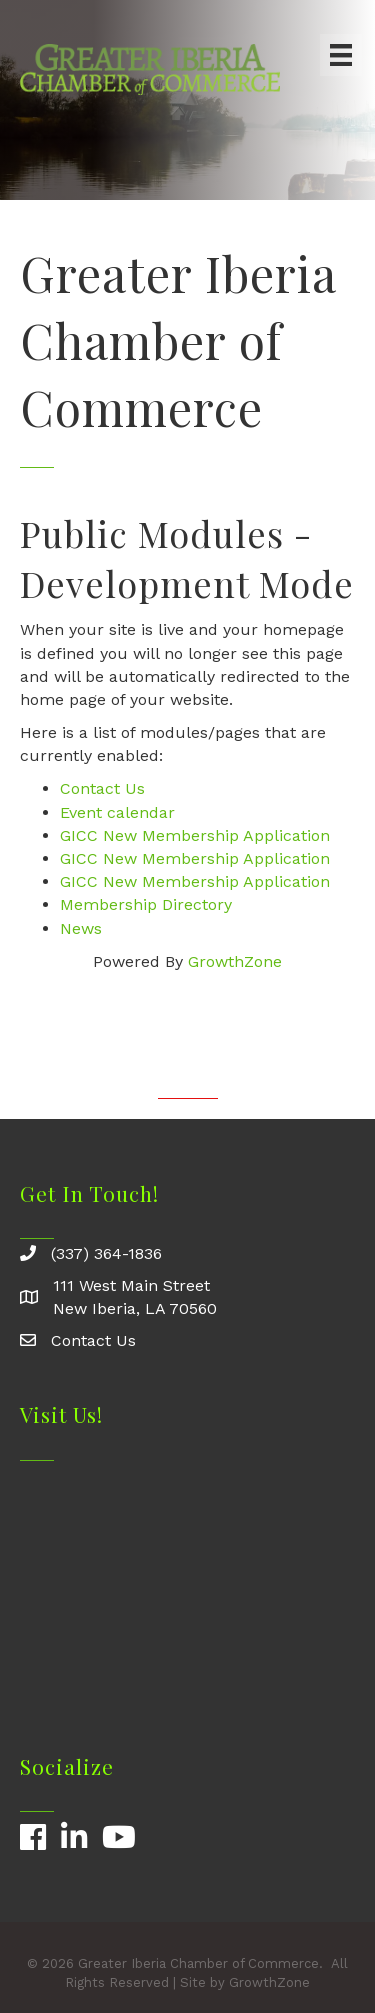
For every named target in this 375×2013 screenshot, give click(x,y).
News (81, 928)
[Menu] (341, 55)
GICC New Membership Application (195, 835)
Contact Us (102, 788)
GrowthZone (235, 961)
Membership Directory (146, 904)
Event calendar (117, 812)
